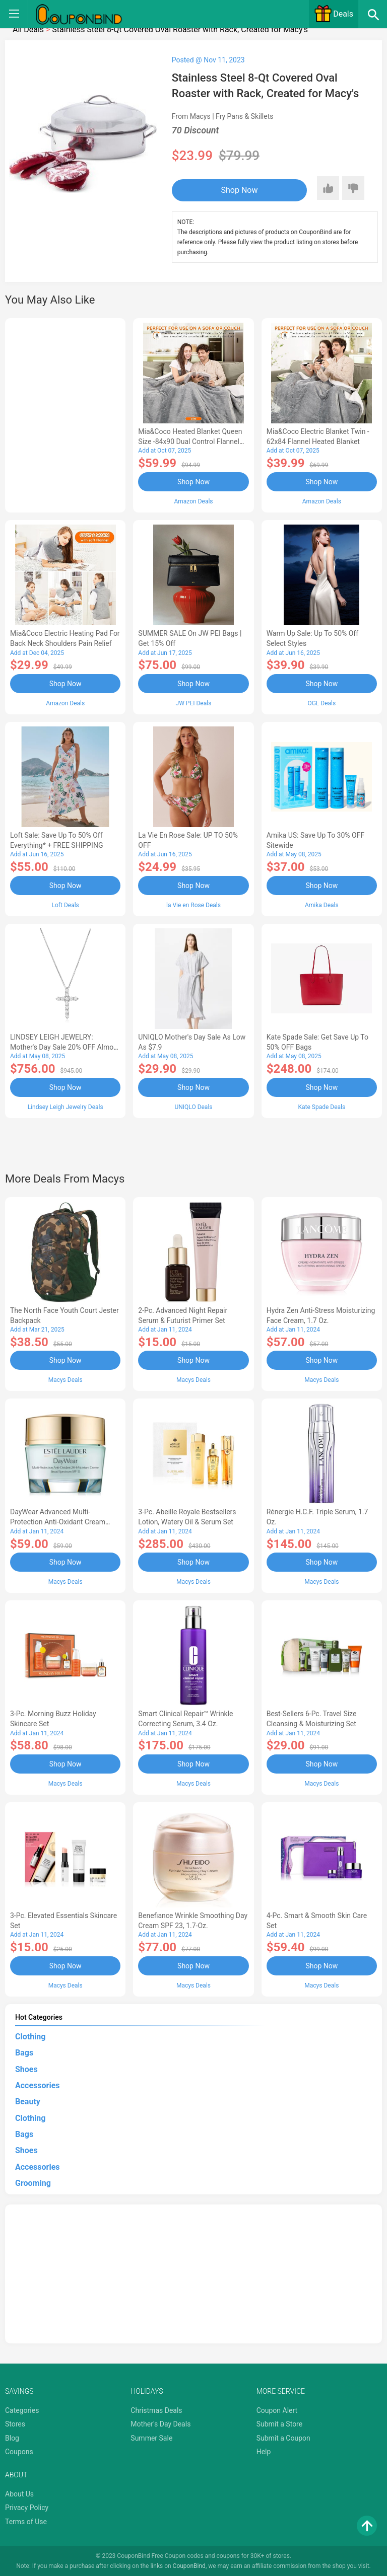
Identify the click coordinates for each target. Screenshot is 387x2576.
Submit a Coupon (283, 2437)
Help (263, 2451)
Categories (22, 2409)
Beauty (27, 2100)
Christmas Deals (156, 2409)
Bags (24, 2051)
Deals (333, 14)
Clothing (30, 2035)
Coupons (19, 2451)
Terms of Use (26, 2520)
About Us (19, 2492)
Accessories (37, 2084)
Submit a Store (279, 2422)
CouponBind (189, 2564)
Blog (12, 2437)
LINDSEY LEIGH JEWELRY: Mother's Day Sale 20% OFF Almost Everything (64, 1047)
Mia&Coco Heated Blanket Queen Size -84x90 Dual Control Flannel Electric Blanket (190, 441)
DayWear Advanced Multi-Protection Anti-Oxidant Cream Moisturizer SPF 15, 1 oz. (57, 1521)
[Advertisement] (65, 413)
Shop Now (233, 190)
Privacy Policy (26, 2506)
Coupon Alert (277, 2409)
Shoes (26, 2068)
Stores (15, 2422)
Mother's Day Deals (160, 2422)
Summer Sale (151, 2437)
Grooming (33, 2181)
